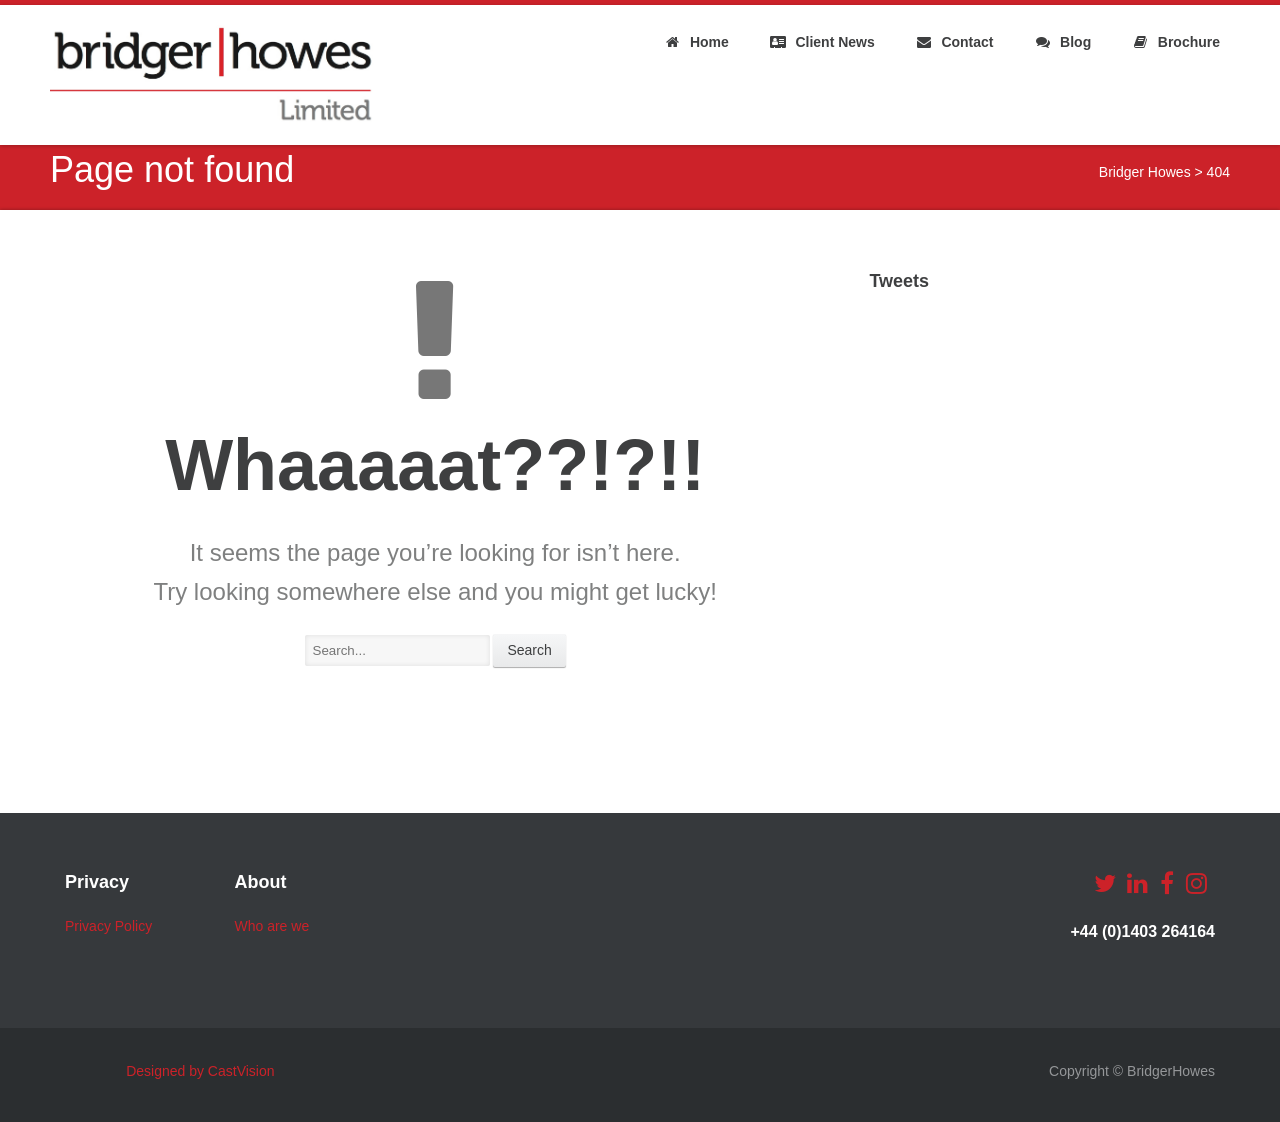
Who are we (271, 926)
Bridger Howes (1145, 172)
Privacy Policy (108, 926)
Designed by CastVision (200, 1071)
